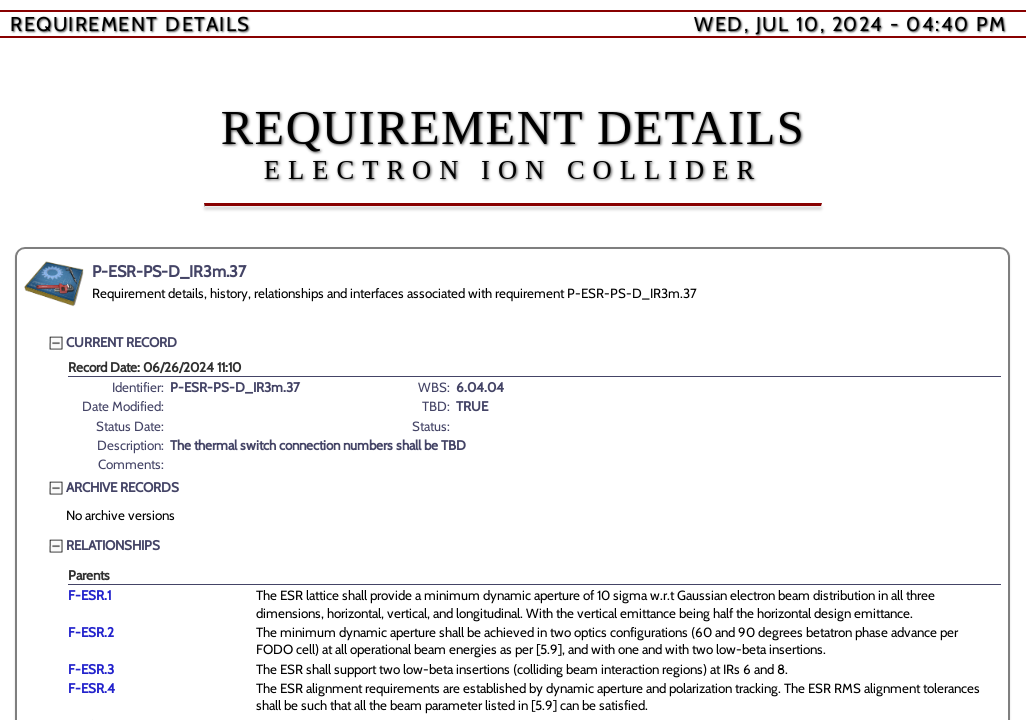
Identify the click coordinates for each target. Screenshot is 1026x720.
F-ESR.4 (91, 688)
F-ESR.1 (89, 595)
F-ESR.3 (91, 669)
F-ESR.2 (91, 632)
